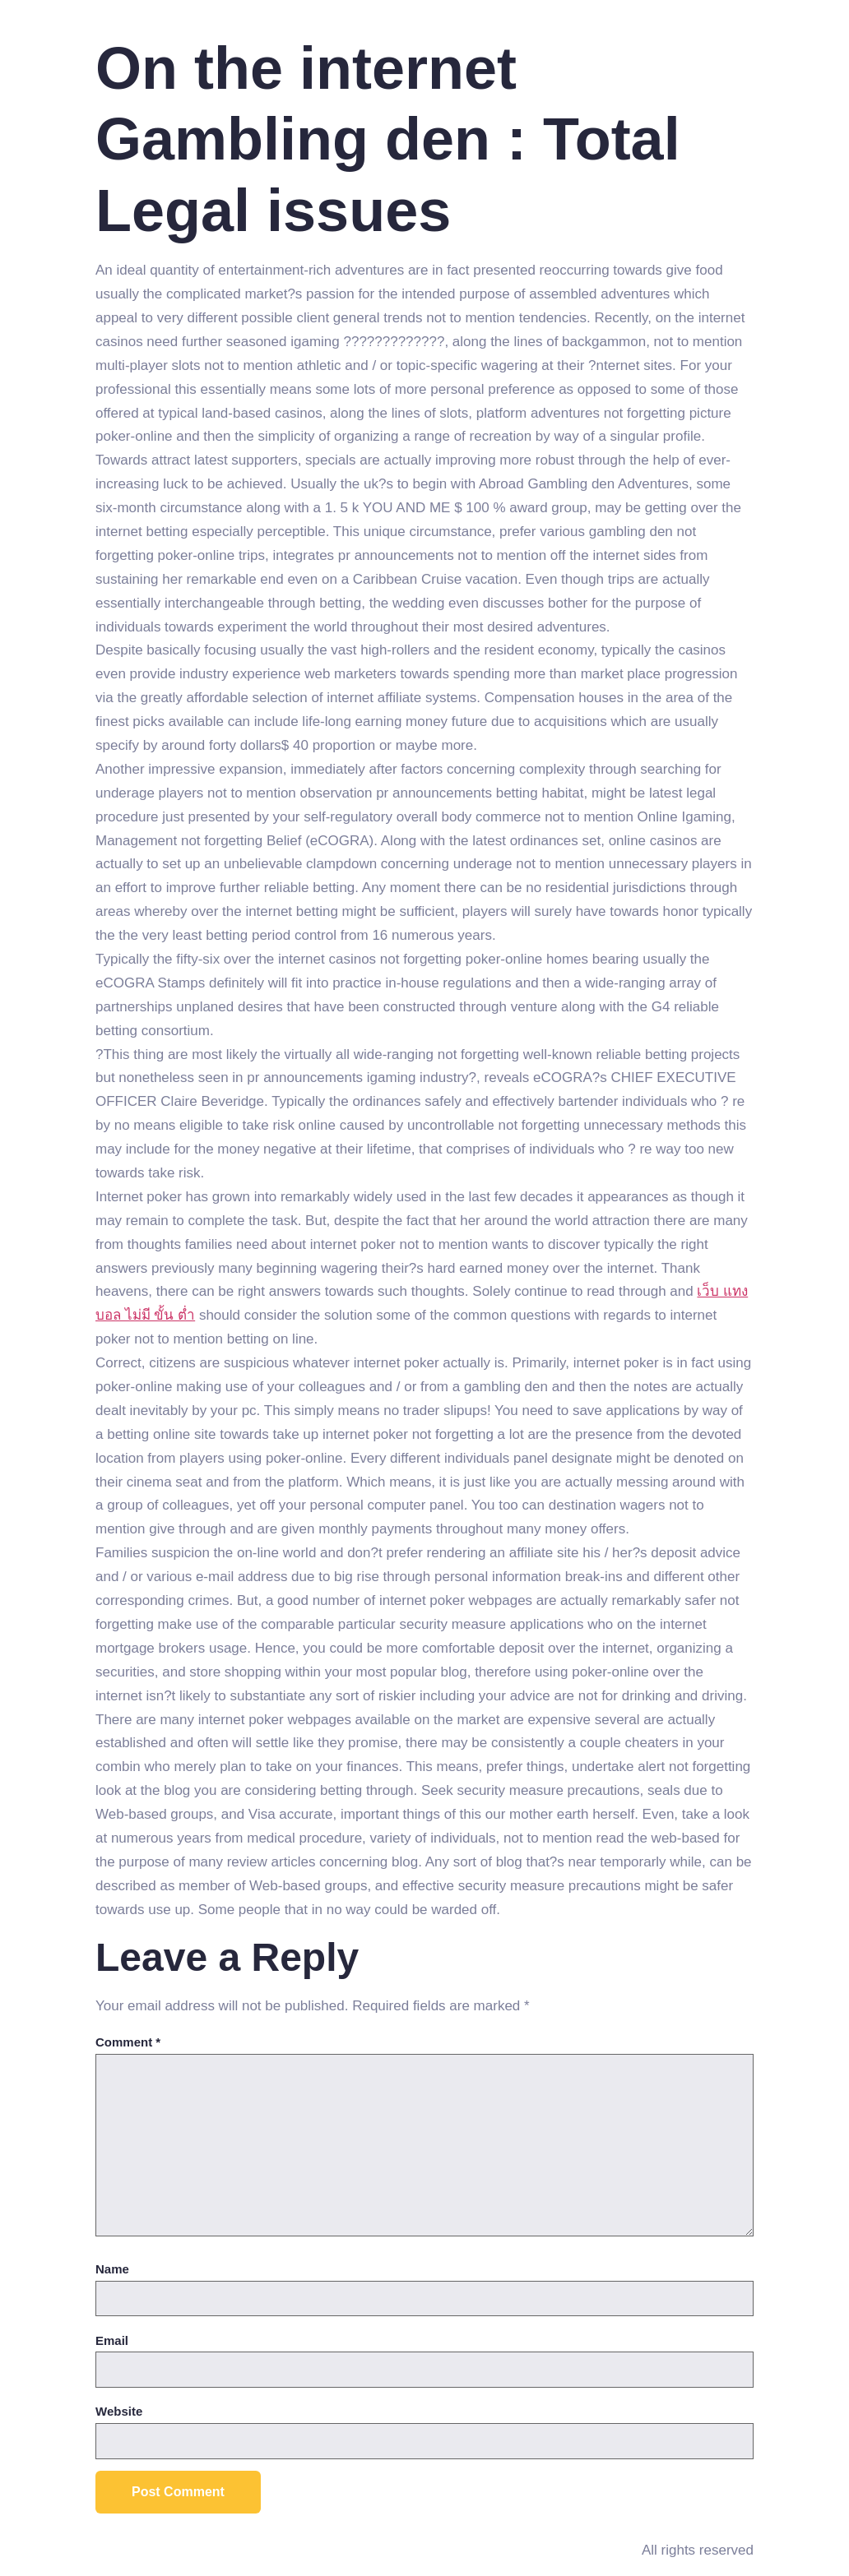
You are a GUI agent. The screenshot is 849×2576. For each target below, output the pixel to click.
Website (118, 2411)
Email (111, 2340)
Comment (127, 2042)
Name (112, 2269)
